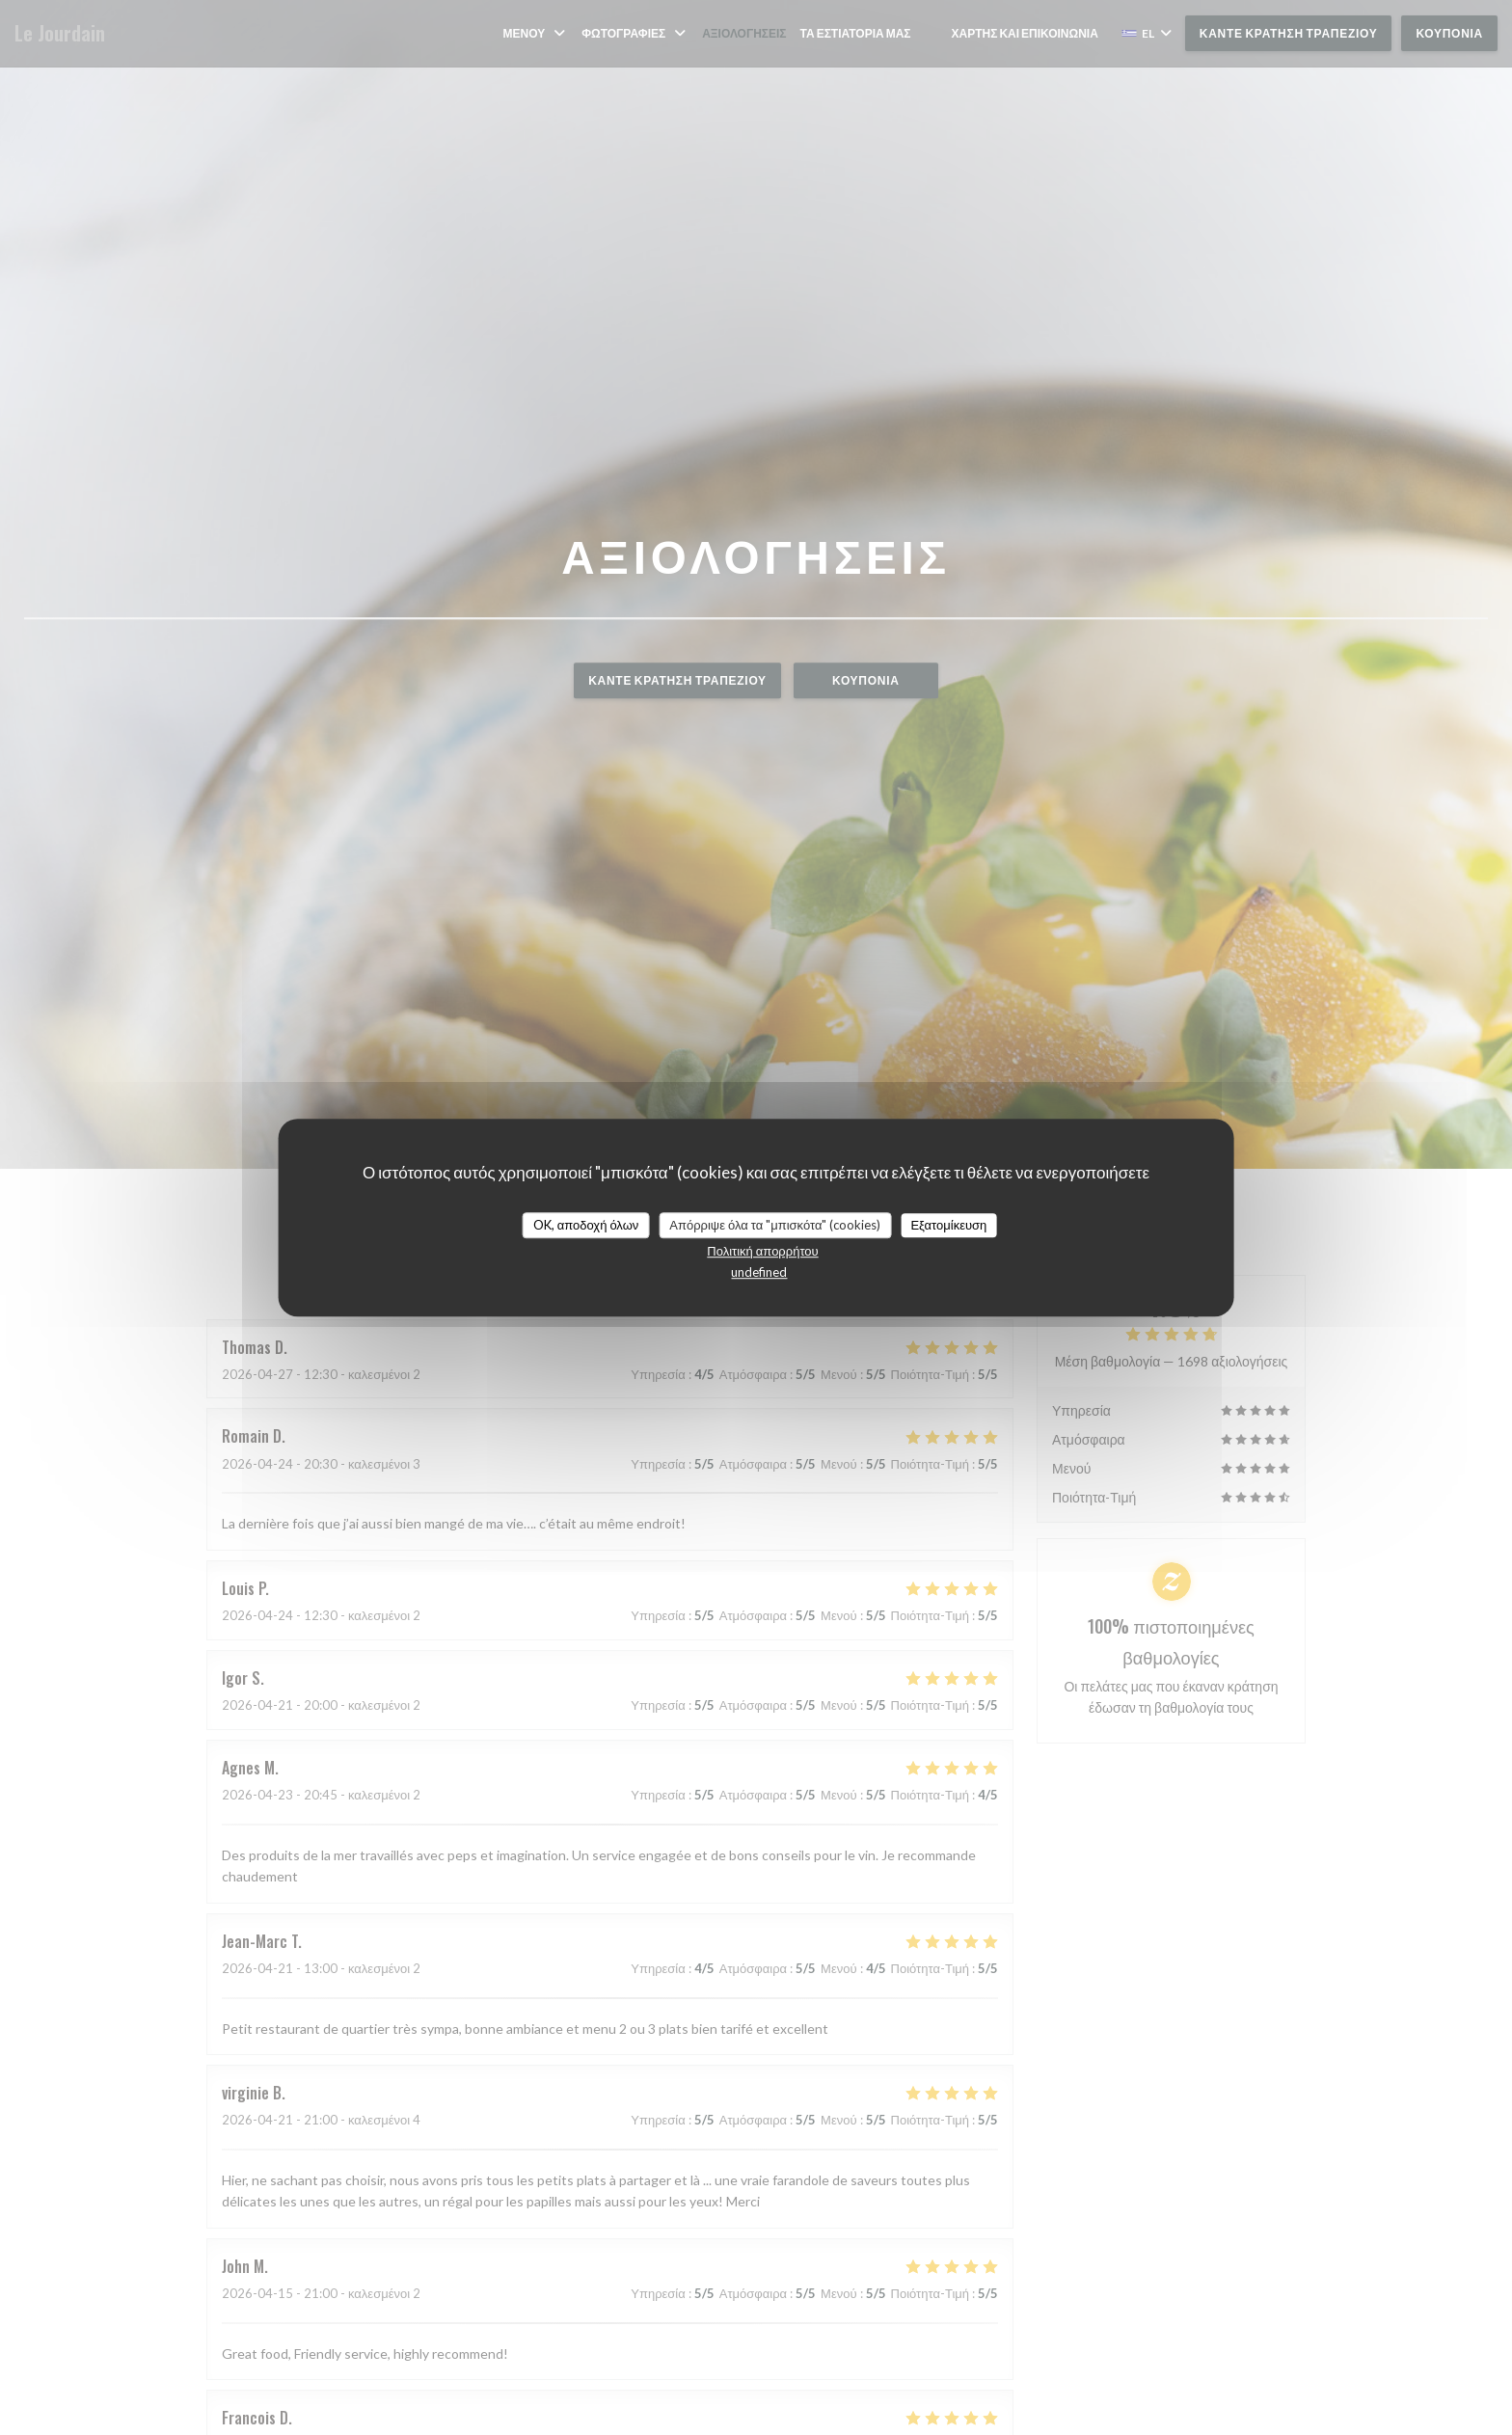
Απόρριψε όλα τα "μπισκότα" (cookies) (774, 1224)
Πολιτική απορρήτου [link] (762, 1250)
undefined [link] (759, 1272)
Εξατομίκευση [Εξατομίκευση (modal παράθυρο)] (948, 1224)
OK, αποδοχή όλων (586, 1224)
